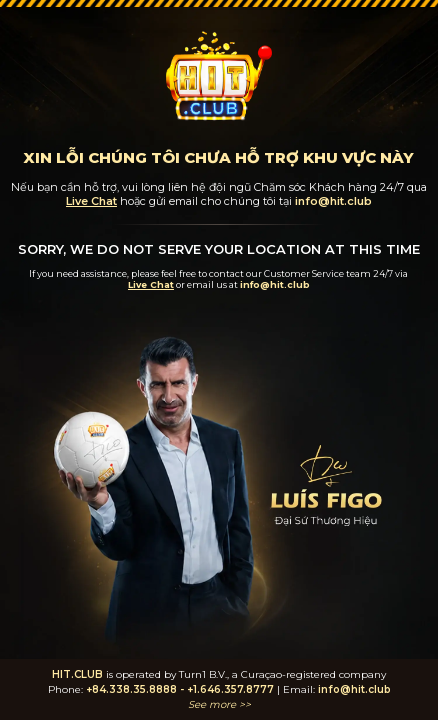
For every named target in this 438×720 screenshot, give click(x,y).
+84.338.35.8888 (131, 689)
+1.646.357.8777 (230, 689)
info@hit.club (354, 689)
